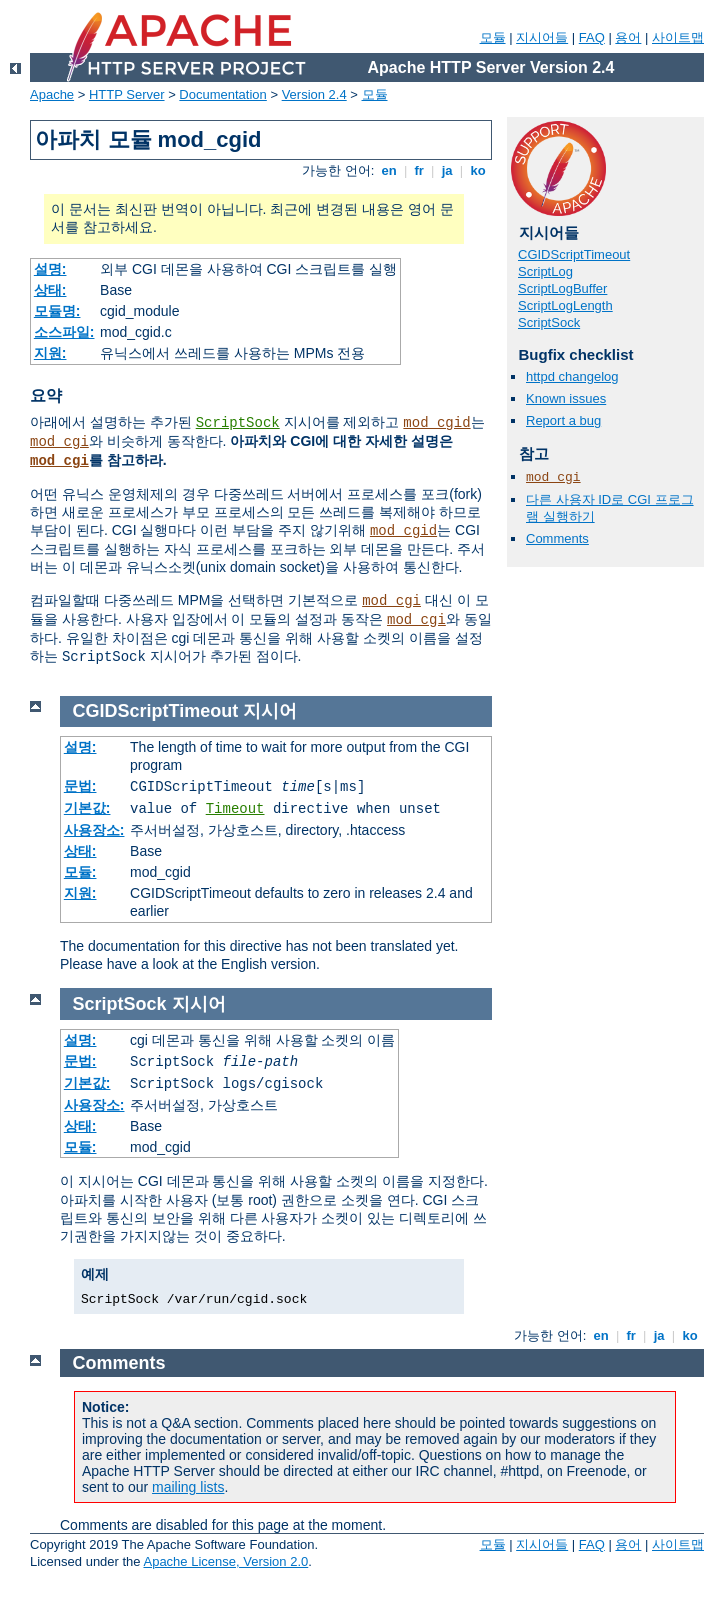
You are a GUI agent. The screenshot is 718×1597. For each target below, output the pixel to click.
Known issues (566, 398)
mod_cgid (436, 423)
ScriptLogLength (565, 305)
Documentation (222, 94)
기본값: (87, 808)
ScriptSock (238, 423)
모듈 (493, 37)
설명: (50, 269)
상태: (50, 290)
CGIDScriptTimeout (574, 254)
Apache (52, 94)
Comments (557, 538)
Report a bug (563, 420)
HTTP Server (127, 94)
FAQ (592, 37)
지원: (50, 353)
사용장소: (94, 830)
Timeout (235, 809)
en (389, 170)
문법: (80, 786)
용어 (628, 37)
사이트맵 (678, 37)
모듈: (80, 872)
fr (419, 170)
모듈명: (57, 311)
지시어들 (542, 37)
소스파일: (64, 332)
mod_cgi (59, 442)
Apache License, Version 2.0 (225, 1561)
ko (478, 170)
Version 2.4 (314, 94)
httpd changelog (572, 376)
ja (447, 170)
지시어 (270, 711)
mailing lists (188, 1487)
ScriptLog (545, 271)
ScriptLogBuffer (562, 288)
